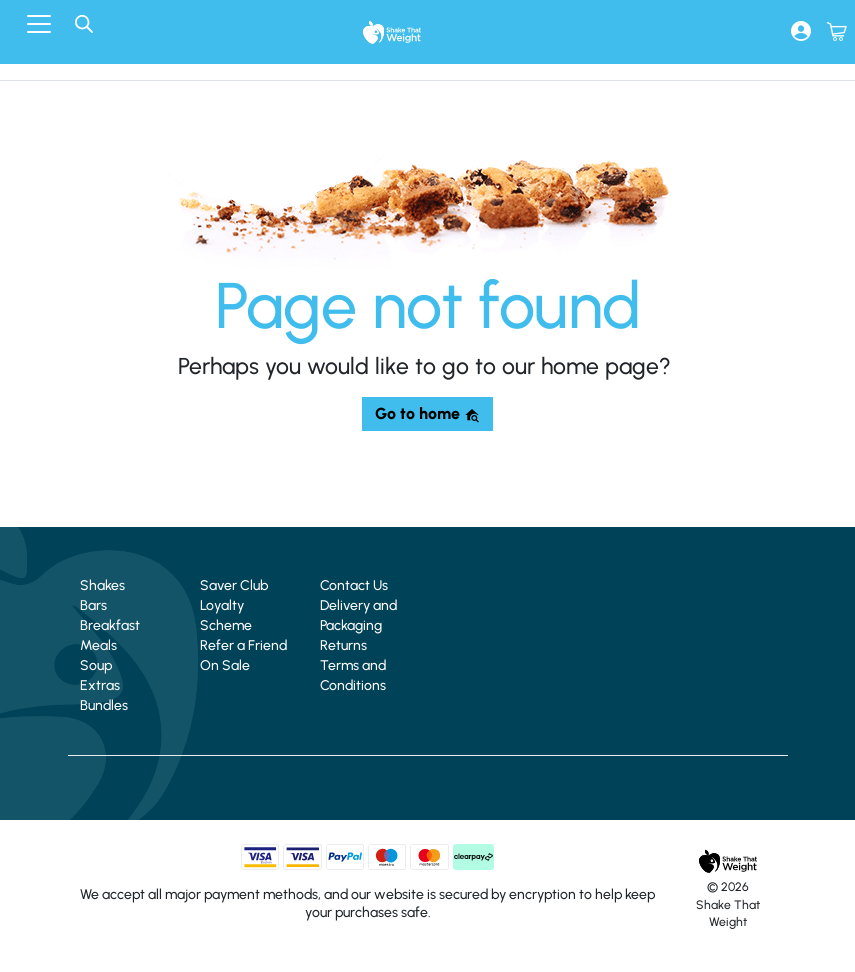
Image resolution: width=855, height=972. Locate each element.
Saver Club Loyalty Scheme (234, 605)
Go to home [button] (427, 413)
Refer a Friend (243, 645)
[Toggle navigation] (39, 24)
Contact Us (354, 585)
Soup (96, 665)
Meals (98, 645)
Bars (93, 605)
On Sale (225, 665)
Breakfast (110, 625)
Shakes (102, 585)
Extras (100, 685)
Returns (343, 645)
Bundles (104, 705)
